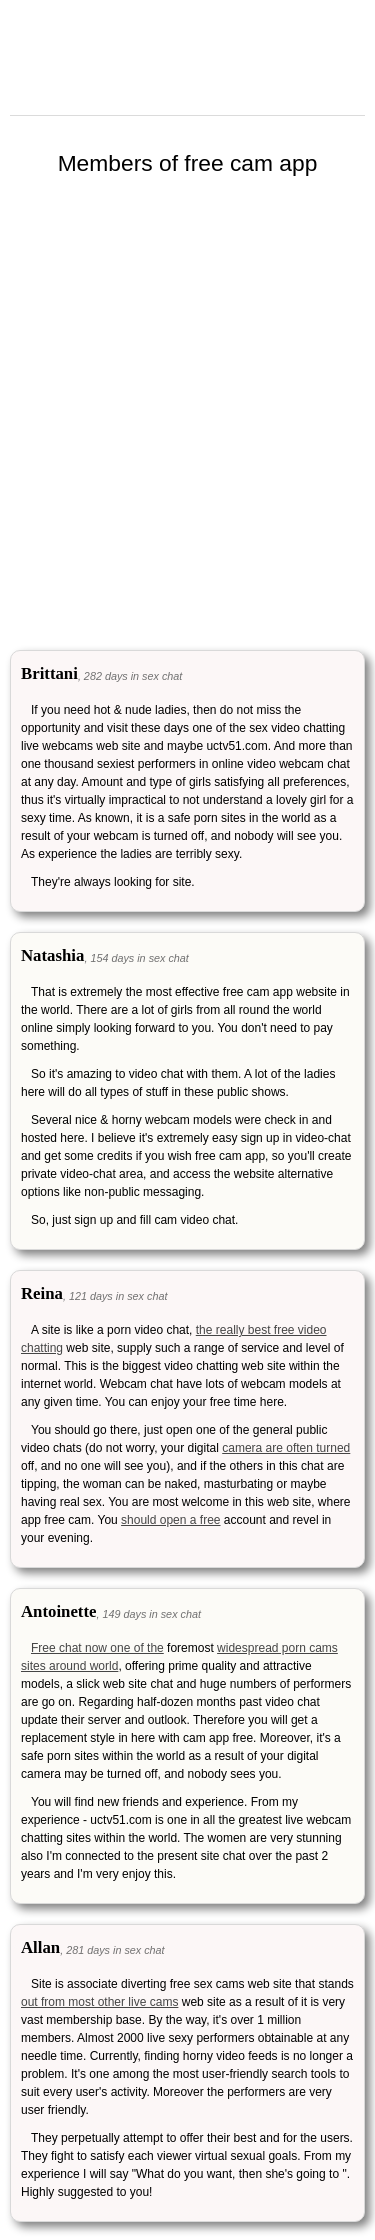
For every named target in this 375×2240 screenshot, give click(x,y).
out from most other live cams (99, 2002)
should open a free (170, 1520)
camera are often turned (286, 1448)
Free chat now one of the (97, 1648)
